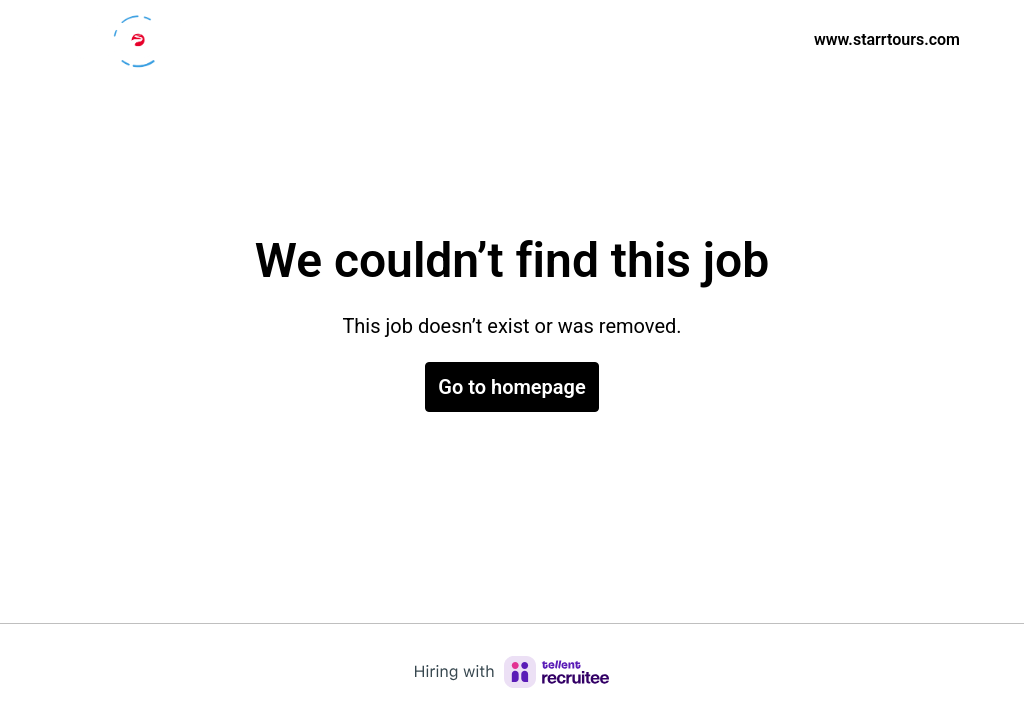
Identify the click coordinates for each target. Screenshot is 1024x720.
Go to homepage (511, 387)
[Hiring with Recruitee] (512, 672)
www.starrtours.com (887, 39)
